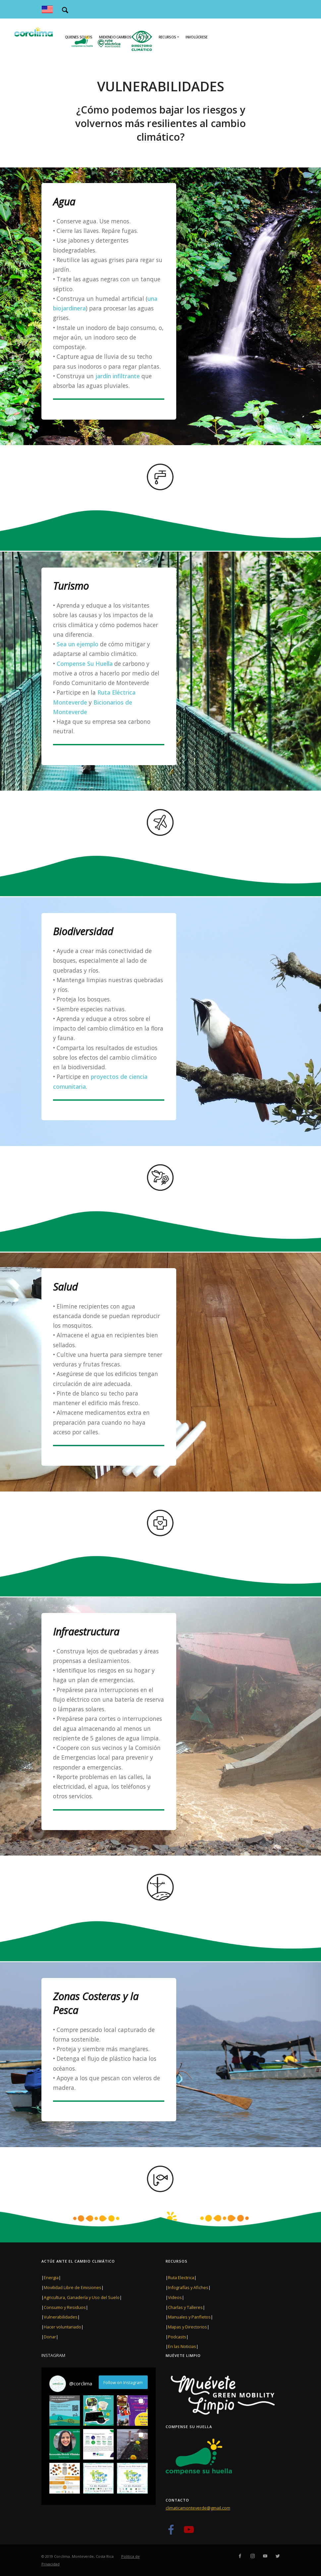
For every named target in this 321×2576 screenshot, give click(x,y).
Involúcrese (196, 37)
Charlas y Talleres (185, 2307)
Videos (175, 2297)
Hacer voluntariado (62, 2327)
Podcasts (177, 2337)
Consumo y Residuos (65, 2307)
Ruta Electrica (181, 2277)
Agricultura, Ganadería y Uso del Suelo (82, 2297)
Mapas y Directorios (187, 2327)
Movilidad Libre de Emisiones (72, 2287)
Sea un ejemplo (77, 644)
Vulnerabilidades (61, 2317)
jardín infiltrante (117, 376)
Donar (50, 2337)
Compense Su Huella (84, 663)
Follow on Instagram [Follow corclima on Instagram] (123, 2382)
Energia (51, 2277)
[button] (64, 2410)
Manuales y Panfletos (189, 2317)
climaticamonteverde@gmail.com (198, 2508)
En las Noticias (182, 2346)
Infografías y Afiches (188, 2287)
